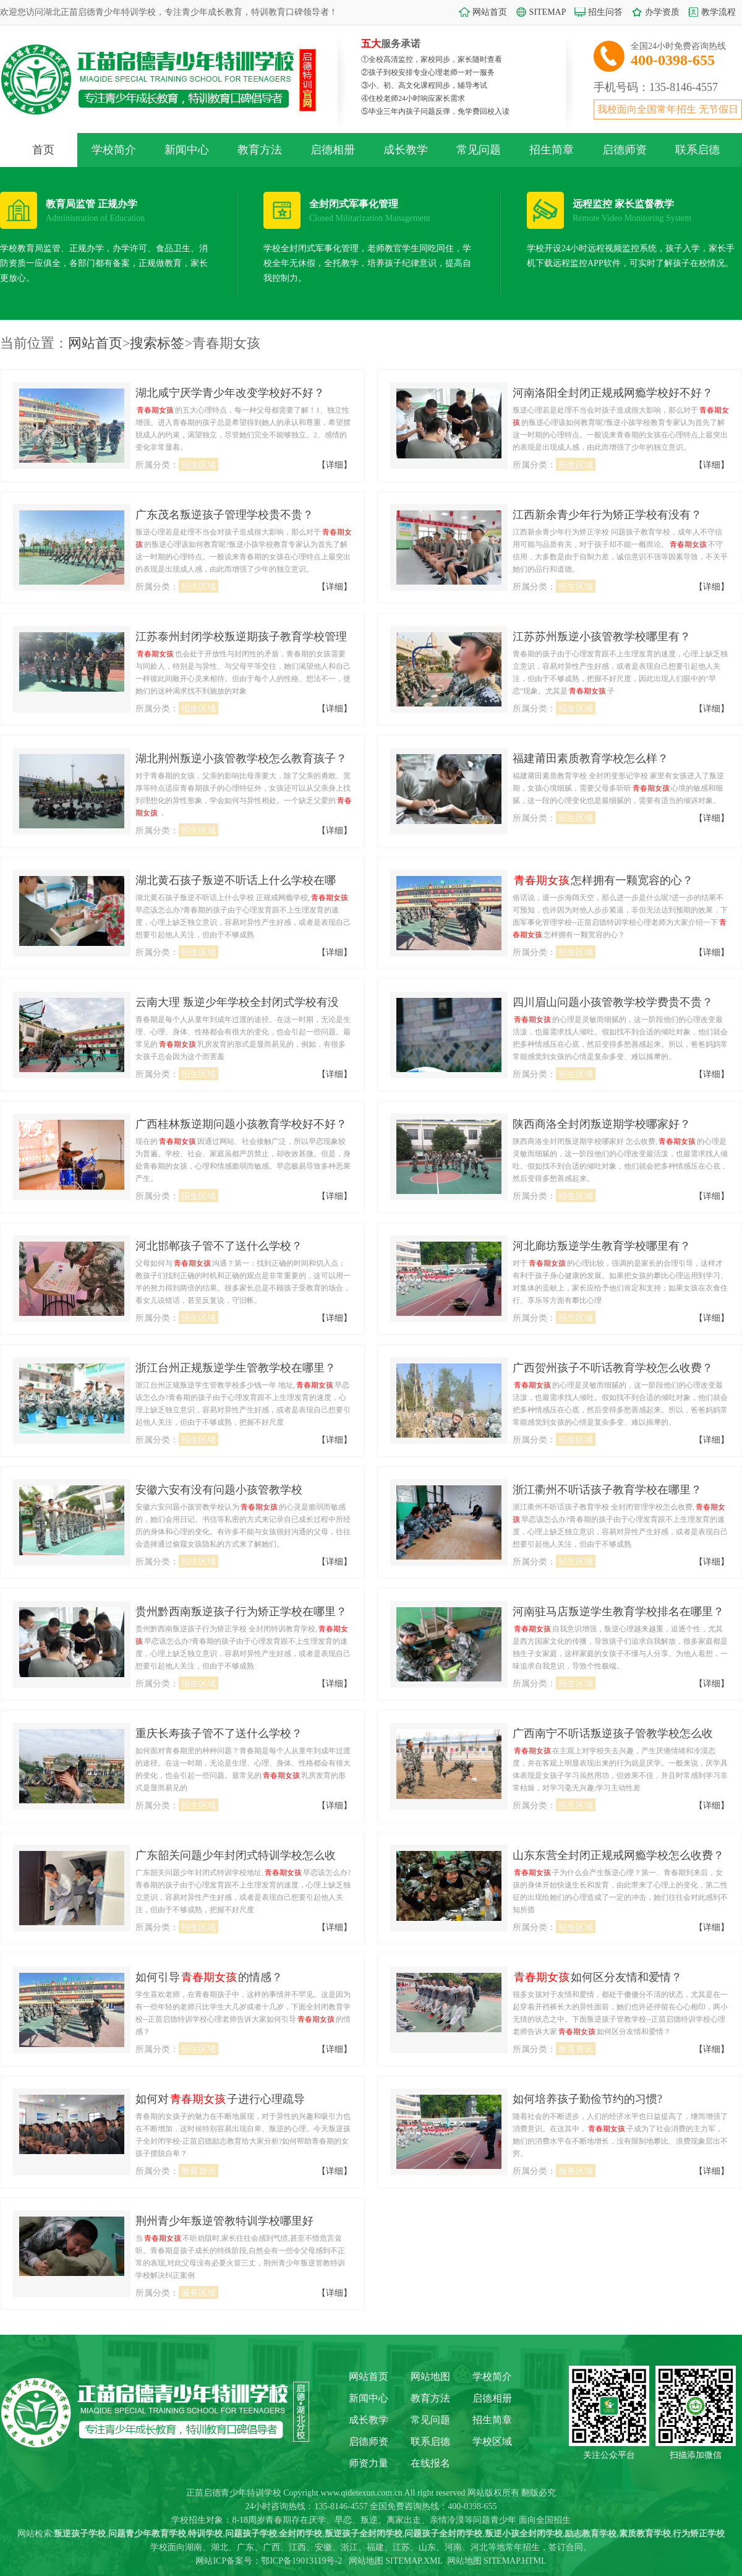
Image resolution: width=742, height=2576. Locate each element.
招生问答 (605, 12)
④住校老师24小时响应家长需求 (413, 98)
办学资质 (662, 12)
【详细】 (334, 465)
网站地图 (430, 2376)
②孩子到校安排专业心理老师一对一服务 (428, 72)
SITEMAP (547, 12)
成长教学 (405, 150)
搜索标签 (157, 343)
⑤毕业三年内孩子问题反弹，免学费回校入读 (435, 111)
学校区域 (492, 2441)
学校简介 (114, 150)
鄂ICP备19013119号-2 (301, 2560)
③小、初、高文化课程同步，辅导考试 (424, 85)
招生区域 (198, 465)
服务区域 (575, 2171)
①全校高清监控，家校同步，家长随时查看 (431, 59)
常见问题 (478, 150)
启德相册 (332, 150)
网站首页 (489, 12)
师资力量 (368, 2463)
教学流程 (718, 12)
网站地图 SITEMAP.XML (396, 2560)
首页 (43, 150)
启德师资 (624, 150)
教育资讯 (575, 2049)
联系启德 (697, 150)
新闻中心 (186, 150)
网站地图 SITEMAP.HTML (497, 2560)
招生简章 (551, 150)
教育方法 (259, 150)
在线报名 (430, 2463)
